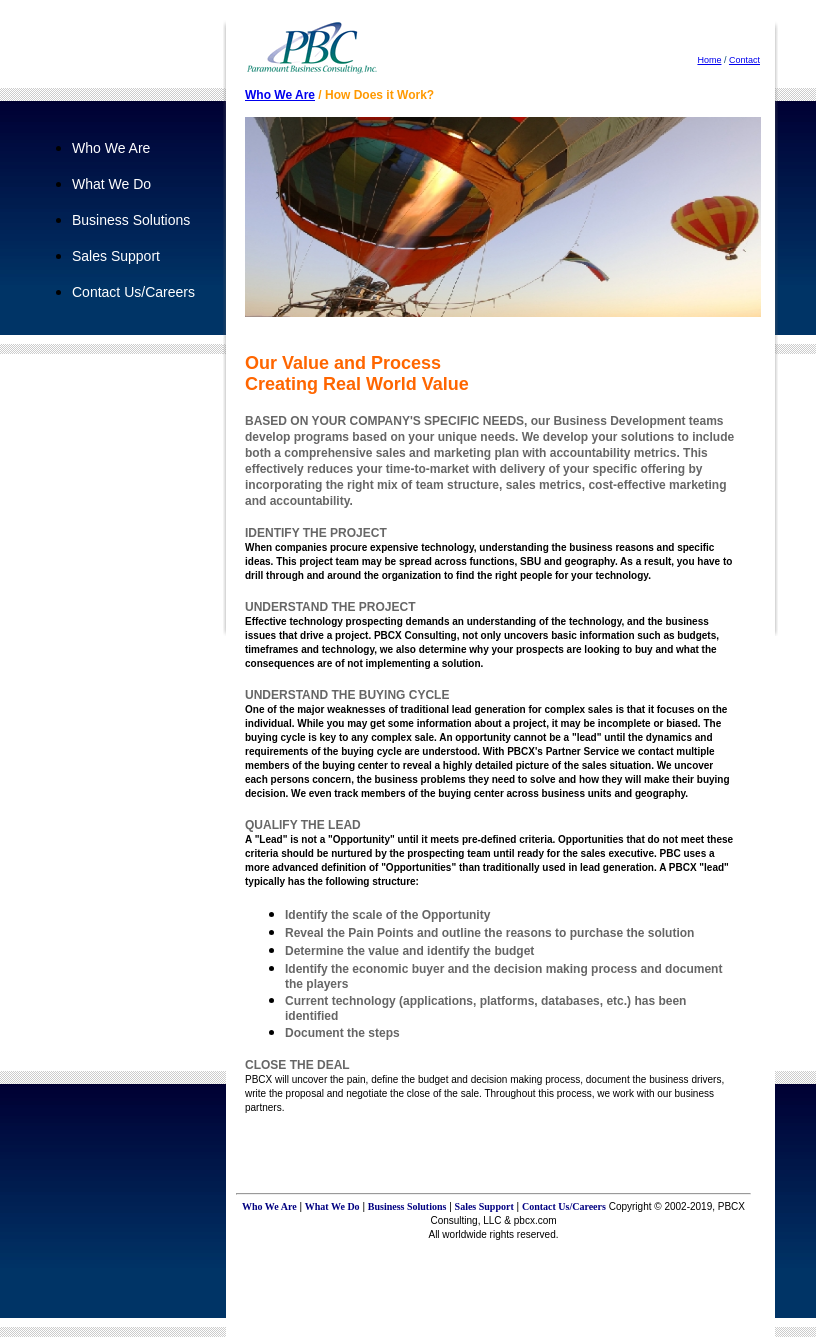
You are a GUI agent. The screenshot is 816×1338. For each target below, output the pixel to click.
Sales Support (116, 256)
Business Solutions (131, 220)
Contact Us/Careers (133, 292)
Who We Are (111, 148)
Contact (744, 60)
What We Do (111, 184)
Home (709, 60)
